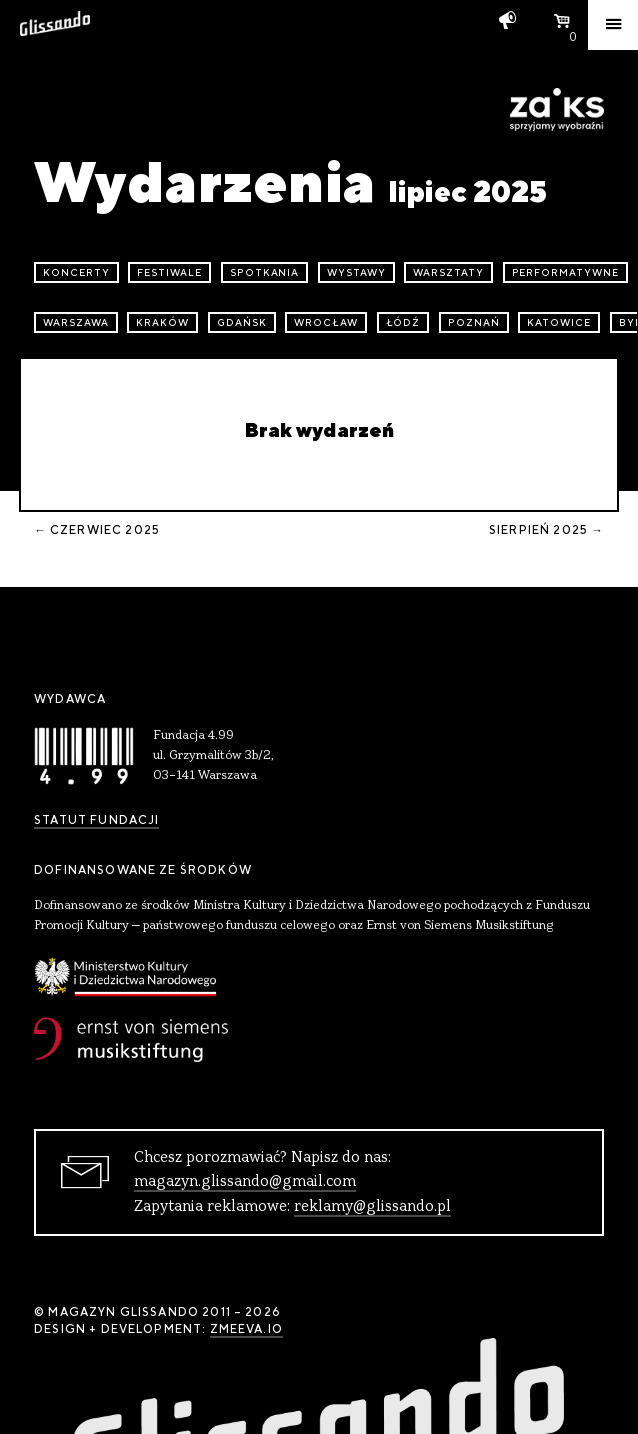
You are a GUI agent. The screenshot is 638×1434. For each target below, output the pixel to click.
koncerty (76, 272)
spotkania (265, 272)
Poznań (474, 322)
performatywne (565, 272)
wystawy (356, 272)
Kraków (162, 322)
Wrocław (326, 322)
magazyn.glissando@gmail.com (245, 1182)
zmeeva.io (246, 1329)
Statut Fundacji (96, 820)
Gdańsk (242, 322)
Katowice (559, 322)
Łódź (403, 322)
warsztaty (448, 272)
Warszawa (76, 322)
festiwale (169, 272)
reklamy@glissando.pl (372, 1207)
